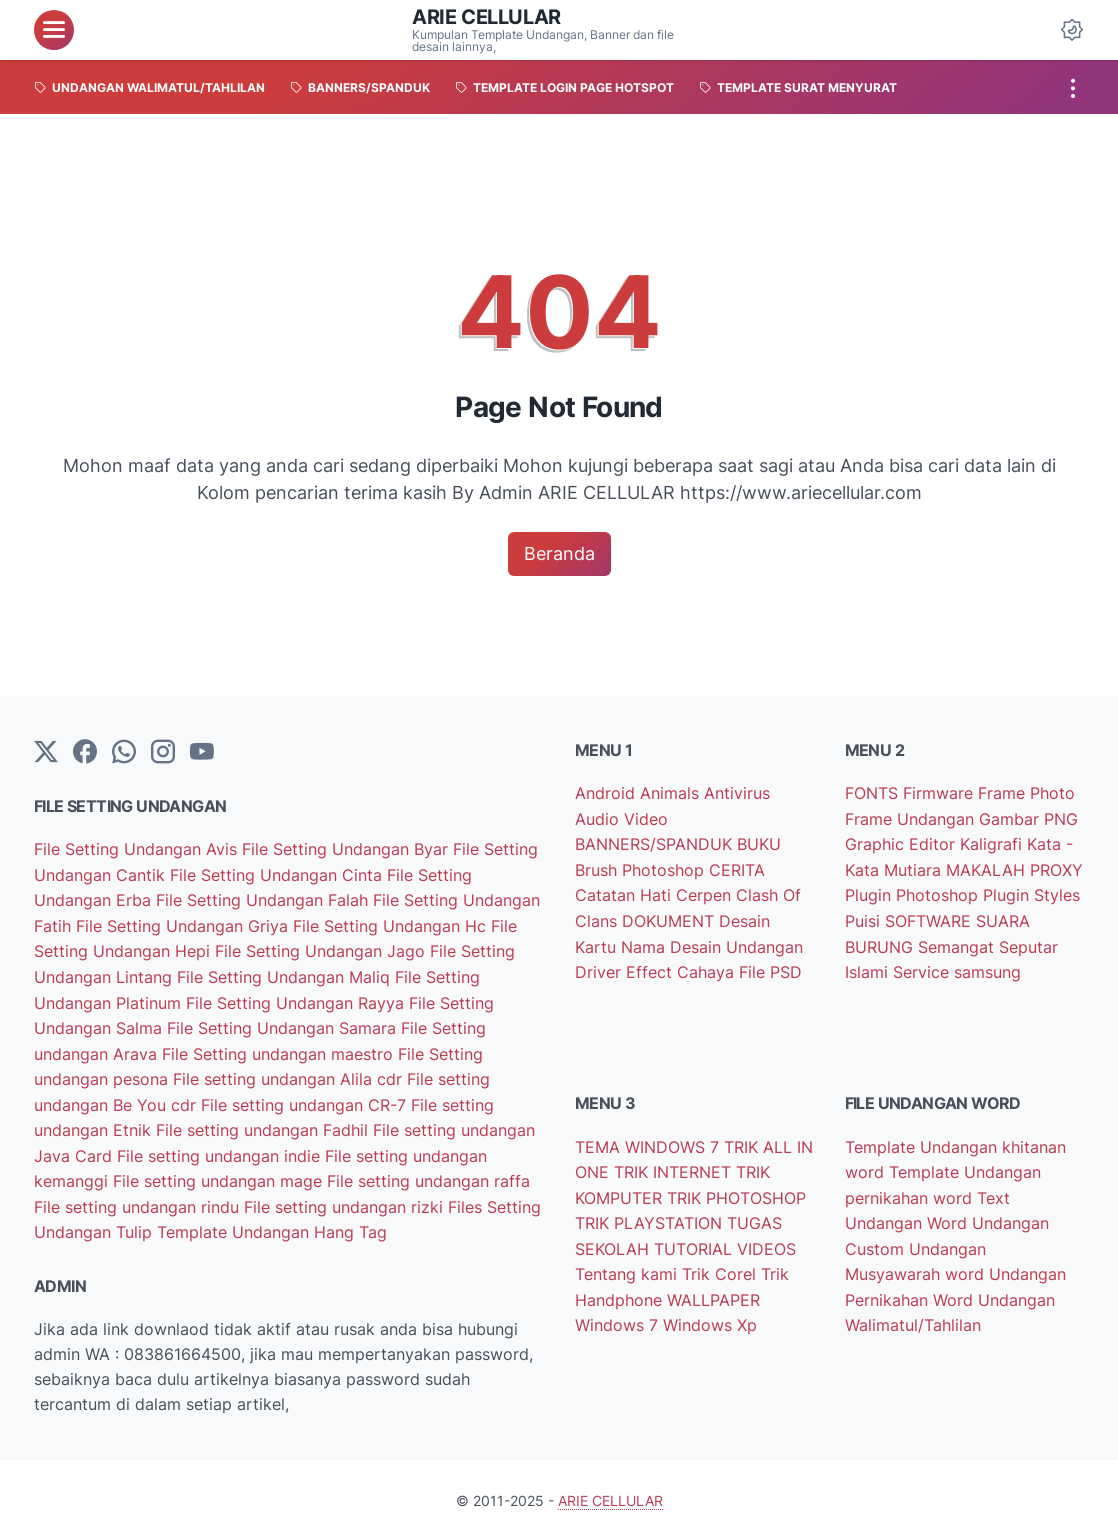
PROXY (1056, 868)
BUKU (759, 843)
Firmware (940, 794)
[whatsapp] (124, 753)
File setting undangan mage (220, 1172)
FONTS (874, 794)
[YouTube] (202, 753)
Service (923, 967)
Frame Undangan (912, 818)
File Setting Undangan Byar (347, 850)
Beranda (559, 553)
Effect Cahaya (682, 967)
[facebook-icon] (85, 753)
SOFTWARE (930, 918)
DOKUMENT (670, 918)
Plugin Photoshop (914, 893)
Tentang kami (628, 1265)
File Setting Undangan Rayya (297, 998)
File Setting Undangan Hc (392, 924)
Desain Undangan (736, 942)
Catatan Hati (625, 893)
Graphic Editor (902, 843)
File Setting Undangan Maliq (286, 974)
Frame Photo (1026, 794)
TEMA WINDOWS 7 (649, 1141)
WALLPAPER (713, 1290)
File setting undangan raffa (428, 1172)
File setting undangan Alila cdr (290, 1073)
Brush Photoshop (642, 868)
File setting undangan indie (221, 1147)
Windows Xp (710, 1315)
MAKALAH (988, 868)
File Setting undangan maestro (280, 1048)
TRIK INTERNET (675, 1166)
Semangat (958, 942)
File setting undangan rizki (346, 1197)
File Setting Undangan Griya (184, 924)
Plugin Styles (1031, 893)
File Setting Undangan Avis (138, 850)
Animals (672, 794)
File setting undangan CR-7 (306, 1098)
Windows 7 (619, 1315)
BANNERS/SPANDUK (656, 843)
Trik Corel (721, 1265)
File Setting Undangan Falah (264, 899)
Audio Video (621, 818)
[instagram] (163, 753)
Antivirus (737, 794)
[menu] (54, 30)
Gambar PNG (1028, 818)
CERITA (737, 868)
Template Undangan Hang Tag (272, 1222)
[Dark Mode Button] (1072, 30)
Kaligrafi (993, 843)
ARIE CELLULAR (486, 17)
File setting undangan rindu (139, 1197)
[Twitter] (46, 753)
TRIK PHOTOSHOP (736, 1191)
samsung (987, 967)
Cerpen (706, 893)
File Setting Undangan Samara (284, 1023)
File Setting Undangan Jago (322, 949)
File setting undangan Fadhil (264, 1122)
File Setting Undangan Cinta (278, 874)
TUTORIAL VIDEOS (725, 1240)
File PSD (770, 967)
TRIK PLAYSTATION (651, 1215)
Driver (600, 967)
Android (607, 794)
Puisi (865, 918)
